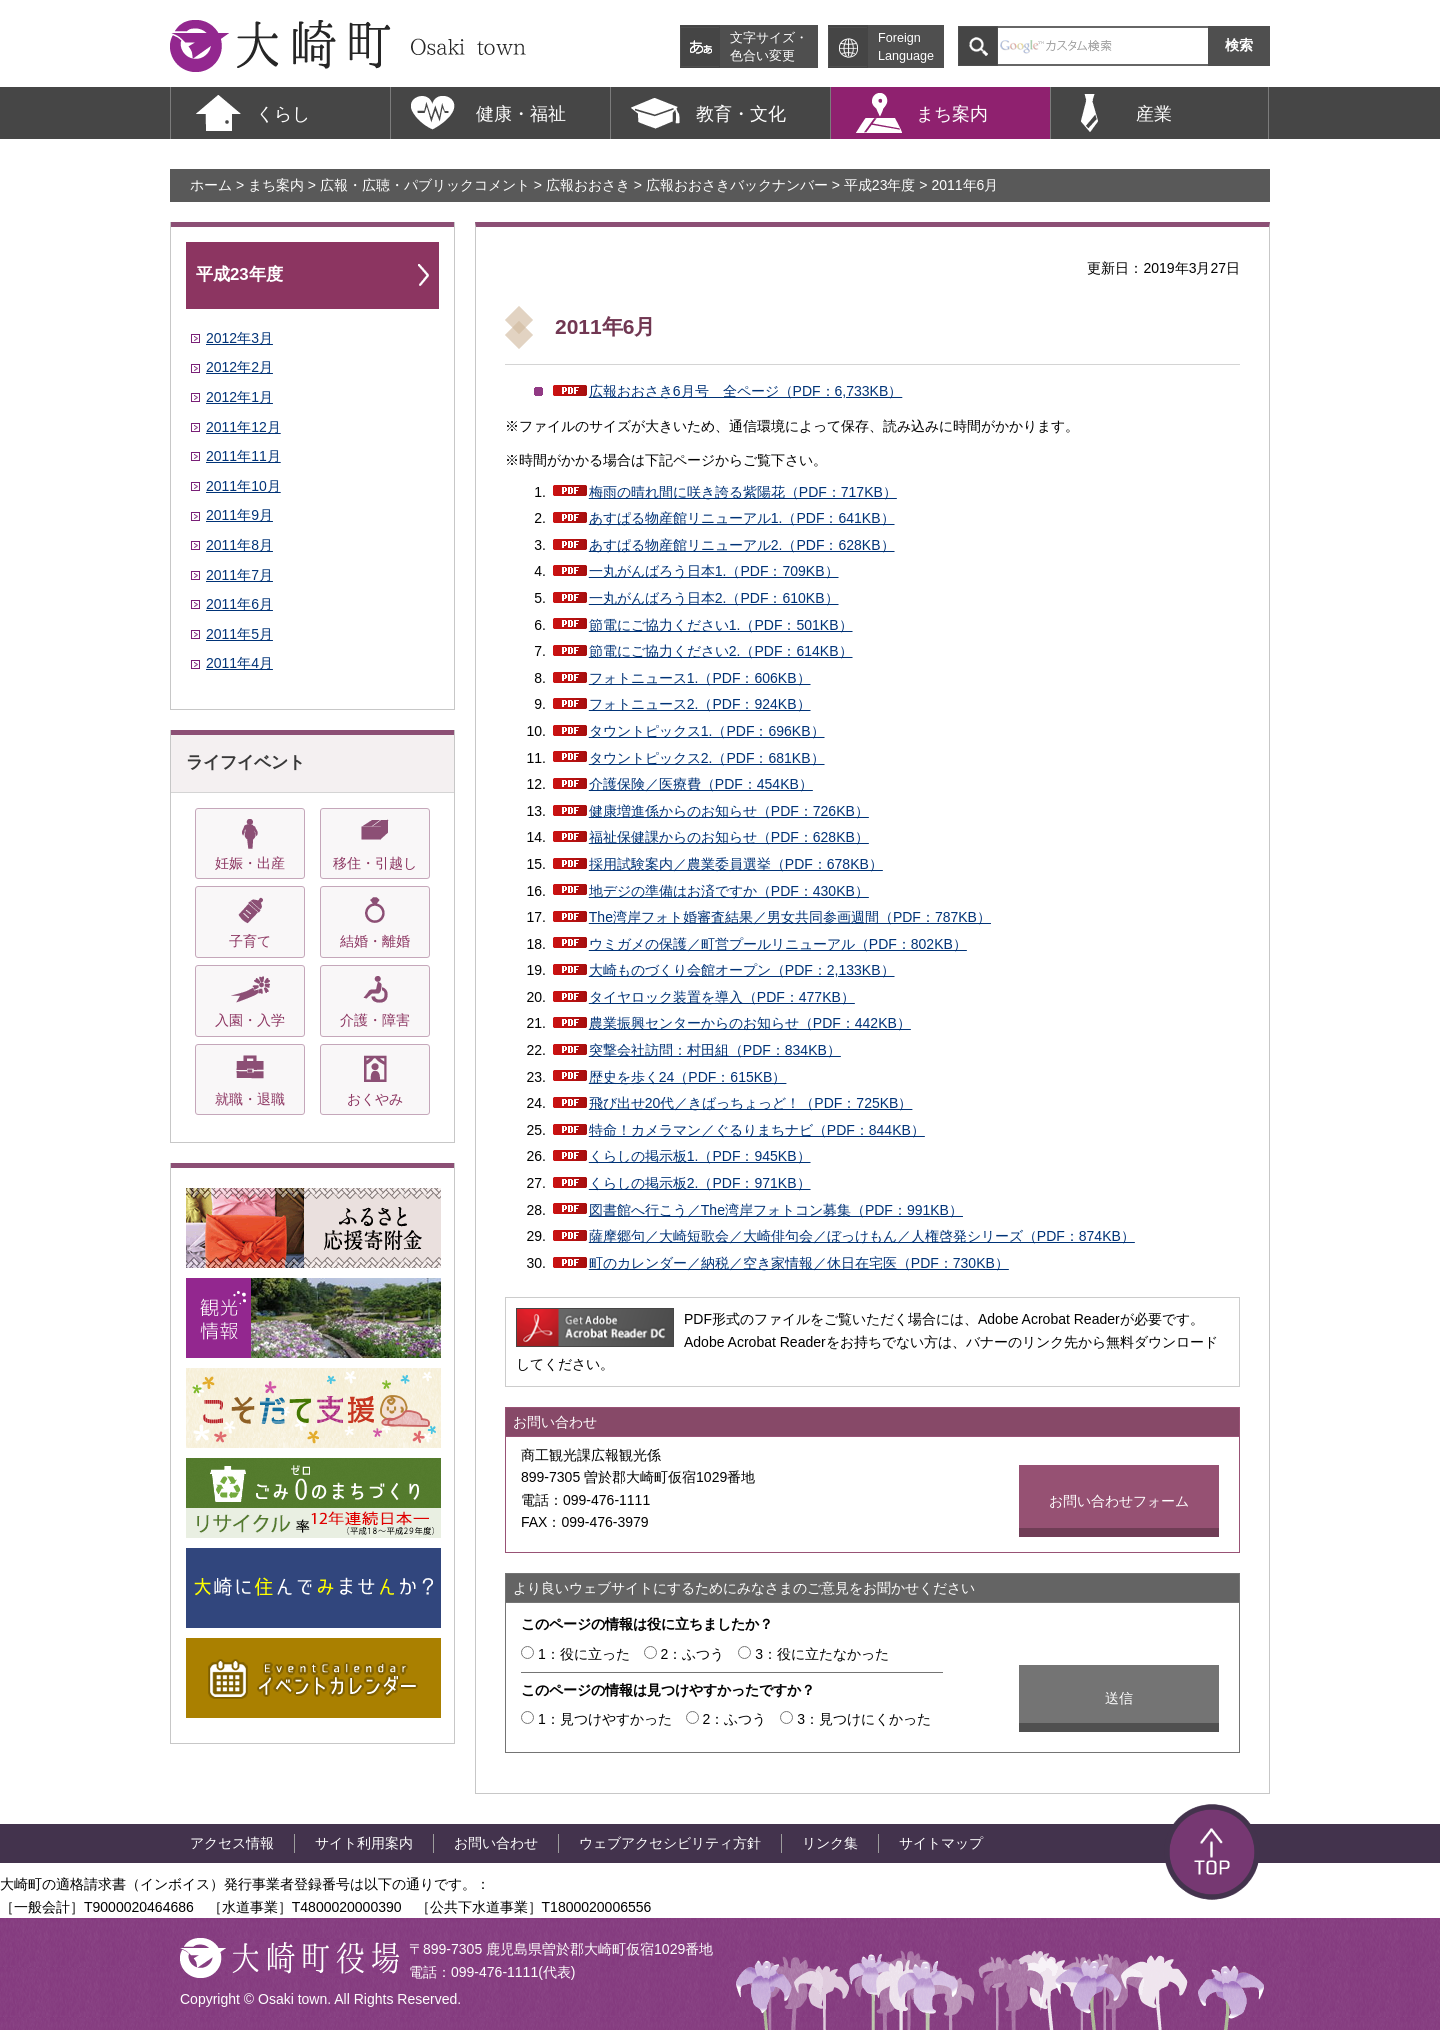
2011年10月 (243, 486)
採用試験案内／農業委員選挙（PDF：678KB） (736, 864)
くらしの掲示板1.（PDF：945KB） (700, 1156)
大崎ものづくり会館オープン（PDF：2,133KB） (742, 970)
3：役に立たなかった (822, 1654)
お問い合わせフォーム (1119, 1501)
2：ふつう (693, 1654)
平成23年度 (880, 185)
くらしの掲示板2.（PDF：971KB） (700, 1183)
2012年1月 (239, 397)
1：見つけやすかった (605, 1719)
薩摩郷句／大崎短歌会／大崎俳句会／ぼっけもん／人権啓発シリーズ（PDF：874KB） (862, 1236)
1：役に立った (584, 1654)
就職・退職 (250, 1099)
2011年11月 (243, 456)
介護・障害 (375, 1020)
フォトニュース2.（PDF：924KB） (700, 704)
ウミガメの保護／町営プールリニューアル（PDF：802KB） (778, 944)
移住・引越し (375, 863)
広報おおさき (588, 185)
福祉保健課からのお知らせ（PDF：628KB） (729, 837)
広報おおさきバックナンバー (737, 185)
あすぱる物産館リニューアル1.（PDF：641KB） (742, 518)
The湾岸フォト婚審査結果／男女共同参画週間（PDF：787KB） (790, 917)
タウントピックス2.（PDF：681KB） (707, 758)
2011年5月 (239, 634)
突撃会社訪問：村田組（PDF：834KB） (715, 1050)
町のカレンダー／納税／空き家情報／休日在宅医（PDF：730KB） (799, 1263)
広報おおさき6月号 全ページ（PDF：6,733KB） (746, 391)
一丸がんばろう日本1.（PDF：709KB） (714, 571)
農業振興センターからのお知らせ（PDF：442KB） (750, 1023)
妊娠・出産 (250, 863)
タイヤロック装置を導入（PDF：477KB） (722, 997)
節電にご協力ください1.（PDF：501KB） (721, 625)
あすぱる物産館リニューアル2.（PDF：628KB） (742, 545)
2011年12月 (243, 427)
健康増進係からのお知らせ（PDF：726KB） (729, 811)
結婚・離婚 (375, 941)
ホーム (211, 185)
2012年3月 (239, 338)
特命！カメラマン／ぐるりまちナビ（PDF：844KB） (757, 1130)
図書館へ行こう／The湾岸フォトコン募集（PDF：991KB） (776, 1210)
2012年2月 (239, 367)
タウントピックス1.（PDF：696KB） (707, 731)
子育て (250, 941)
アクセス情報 (232, 1843)
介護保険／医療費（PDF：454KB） (701, 784)
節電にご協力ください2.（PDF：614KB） (721, 651)
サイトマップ (941, 1843)
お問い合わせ (496, 1843)
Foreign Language (906, 47)
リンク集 (830, 1843)
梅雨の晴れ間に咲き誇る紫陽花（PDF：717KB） (743, 492)
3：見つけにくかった (864, 1719)
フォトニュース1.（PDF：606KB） (700, 678)
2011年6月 (239, 604)
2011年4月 (239, 663)
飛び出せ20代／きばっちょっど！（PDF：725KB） (751, 1103)
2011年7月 (239, 575)
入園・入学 (250, 1020)
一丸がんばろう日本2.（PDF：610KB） (714, 598)
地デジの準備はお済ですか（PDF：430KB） (729, 891)
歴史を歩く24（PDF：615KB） (688, 1077)
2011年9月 (239, 515)
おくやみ (375, 1099)
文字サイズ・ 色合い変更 (769, 47)
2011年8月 (239, 545)
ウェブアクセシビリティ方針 (670, 1843)
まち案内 (276, 185)
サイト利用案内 (364, 1843)
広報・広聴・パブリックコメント (425, 185)
